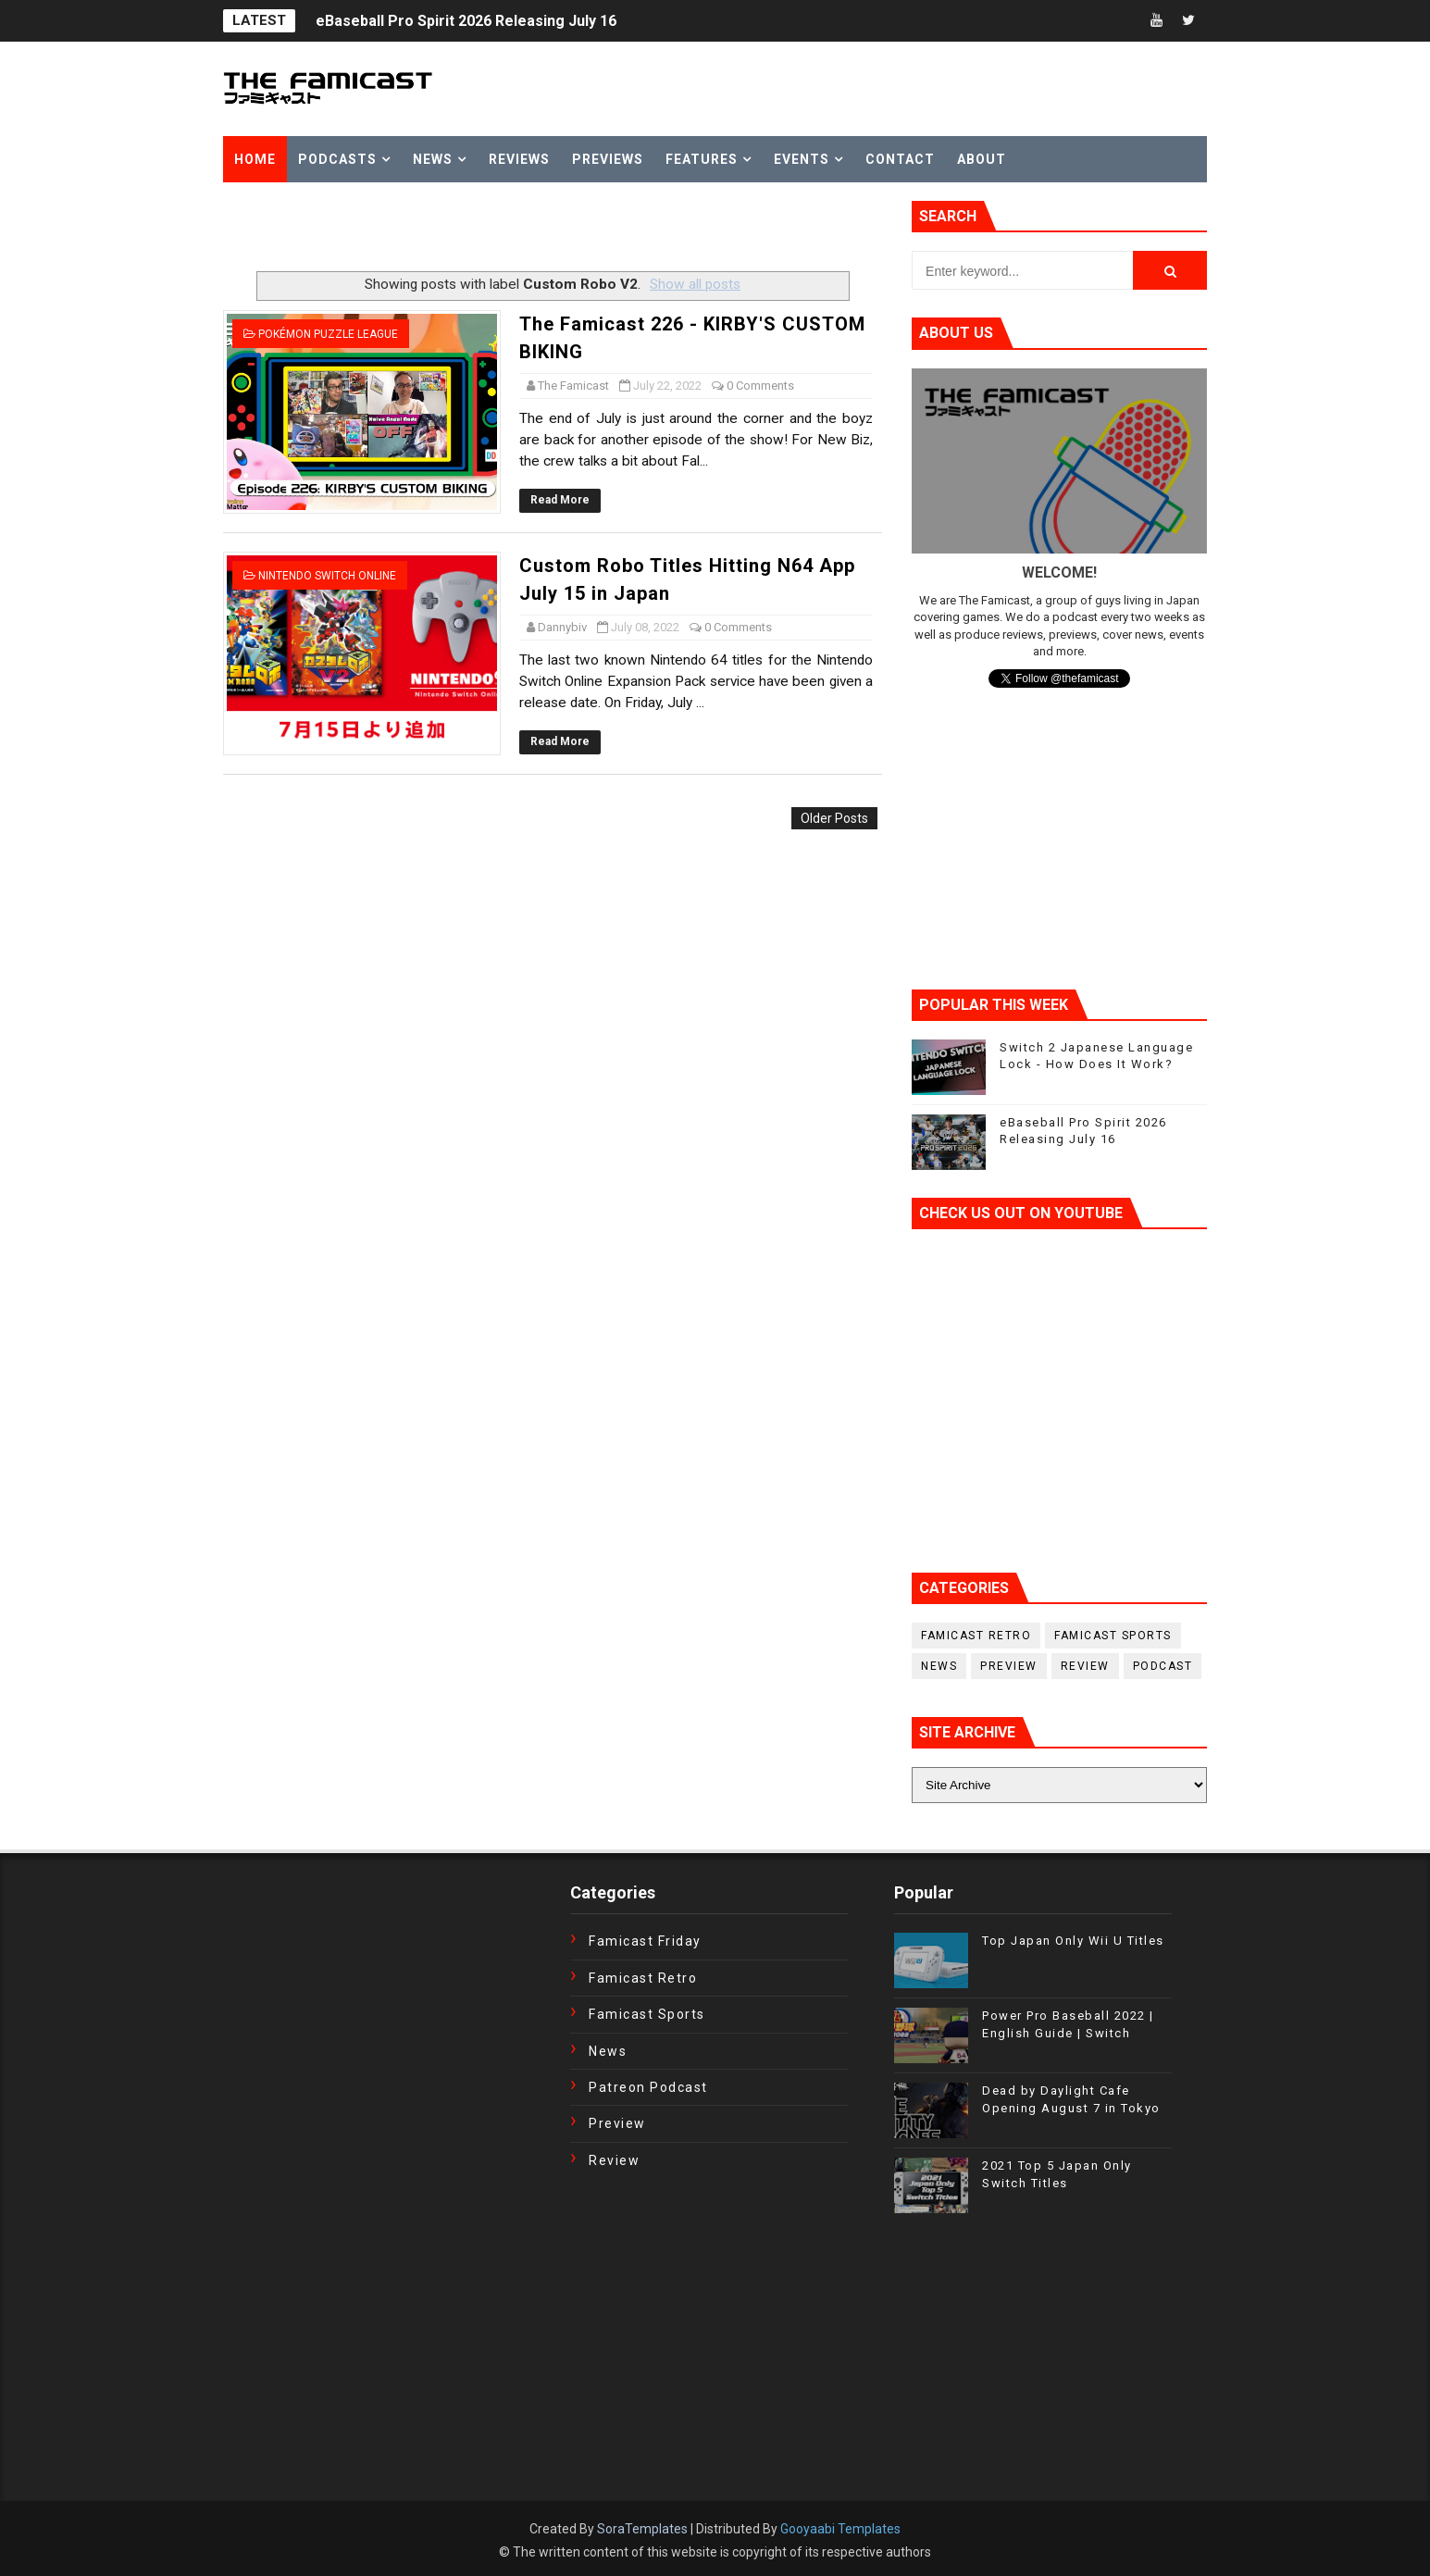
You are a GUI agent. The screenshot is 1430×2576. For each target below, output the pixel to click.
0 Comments (760, 385)
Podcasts (337, 159)
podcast (1163, 1666)
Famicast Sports (1113, 1635)
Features (701, 159)
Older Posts (834, 818)
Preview (1009, 1666)
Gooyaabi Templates (840, 2528)
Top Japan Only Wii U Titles (1073, 1941)
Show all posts (695, 284)
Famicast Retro (976, 1635)
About (981, 159)
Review (1085, 1666)
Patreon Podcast (648, 2087)
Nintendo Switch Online (327, 575)
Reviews (519, 159)
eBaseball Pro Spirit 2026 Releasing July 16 (466, 21)
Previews (607, 159)
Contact (900, 159)
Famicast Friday (645, 1941)
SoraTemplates (642, 2528)
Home (255, 159)
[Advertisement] (439, 228)
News (433, 159)
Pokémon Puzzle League (328, 334)
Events (801, 159)
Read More (560, 499)
